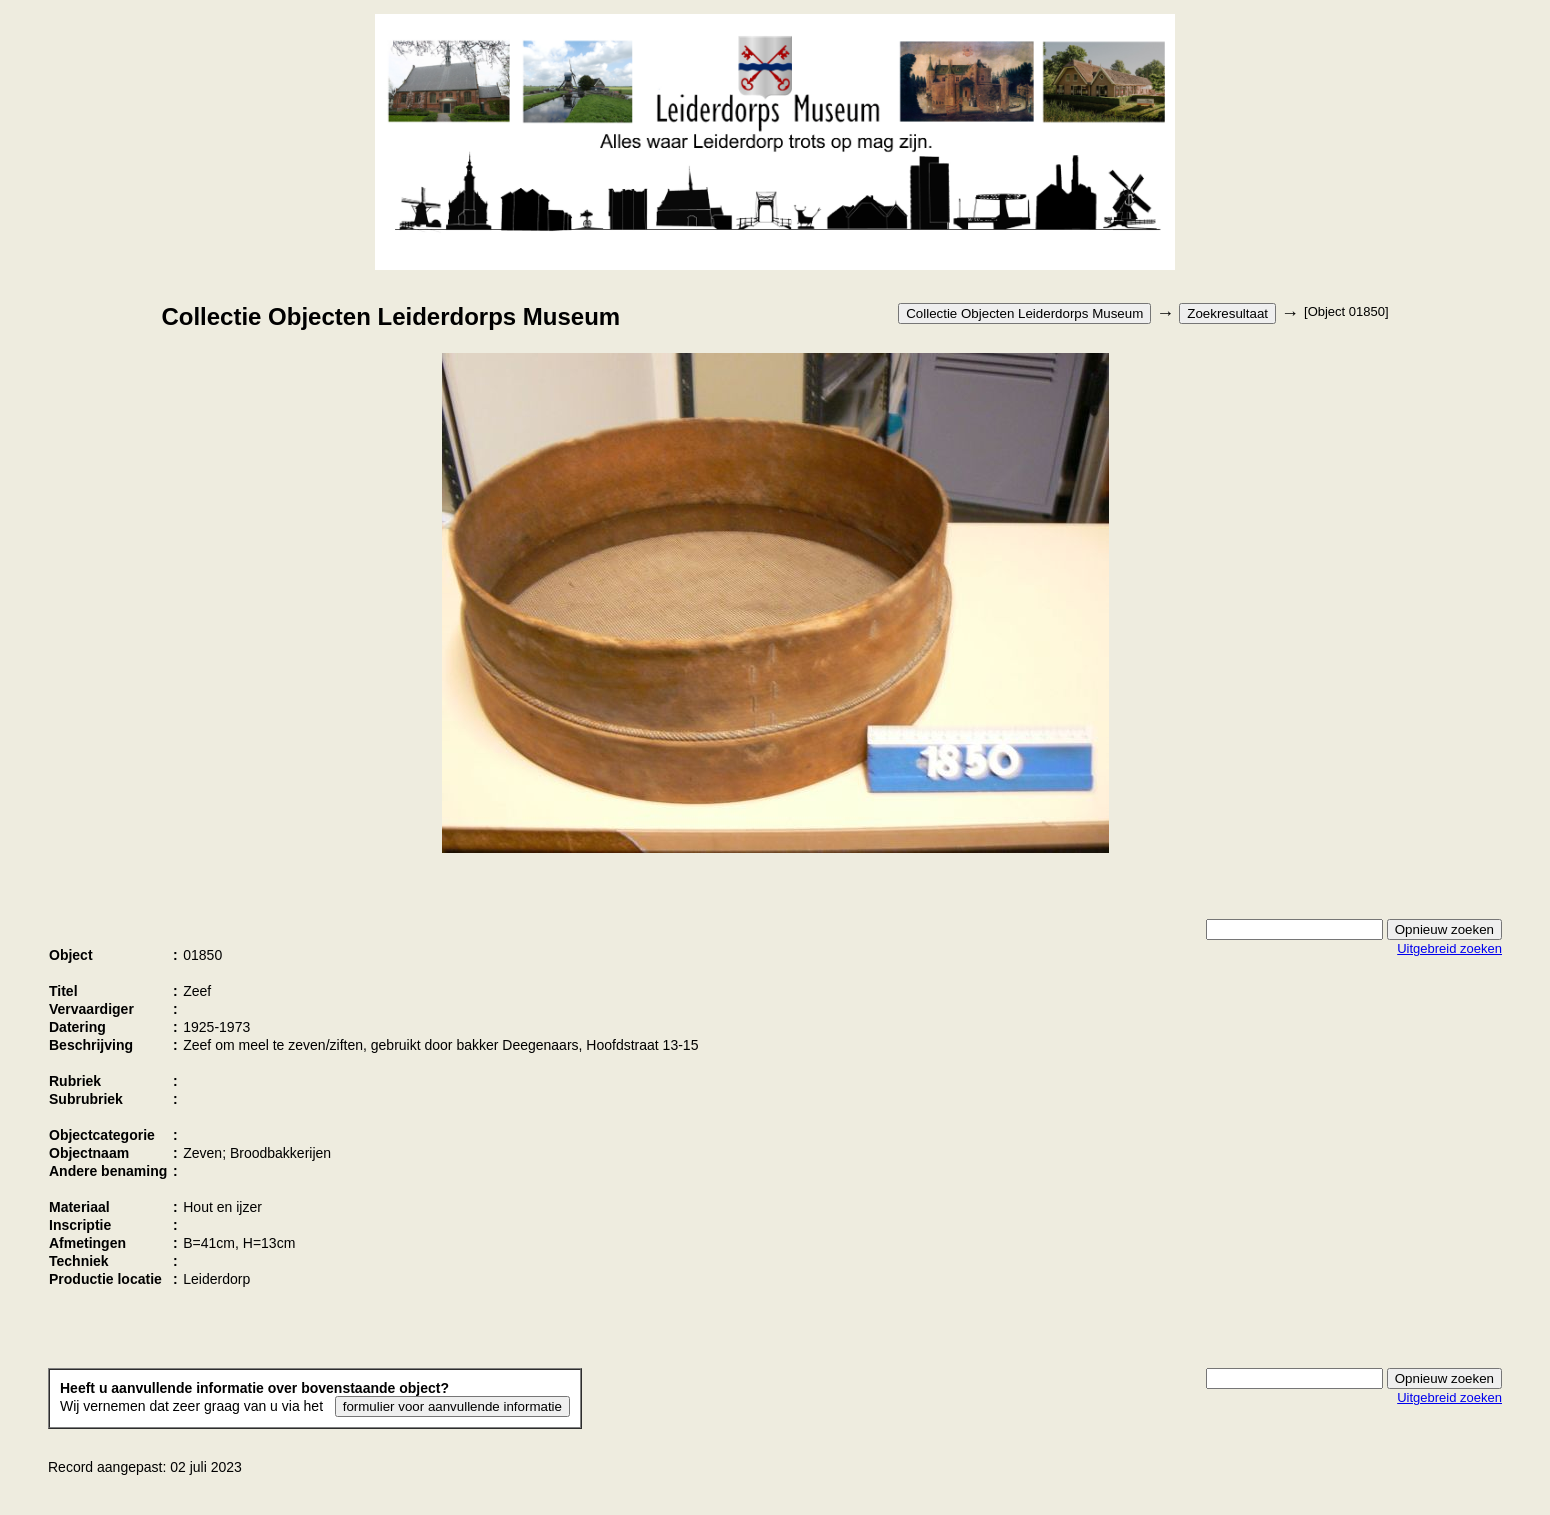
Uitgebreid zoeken (1449, 948)
